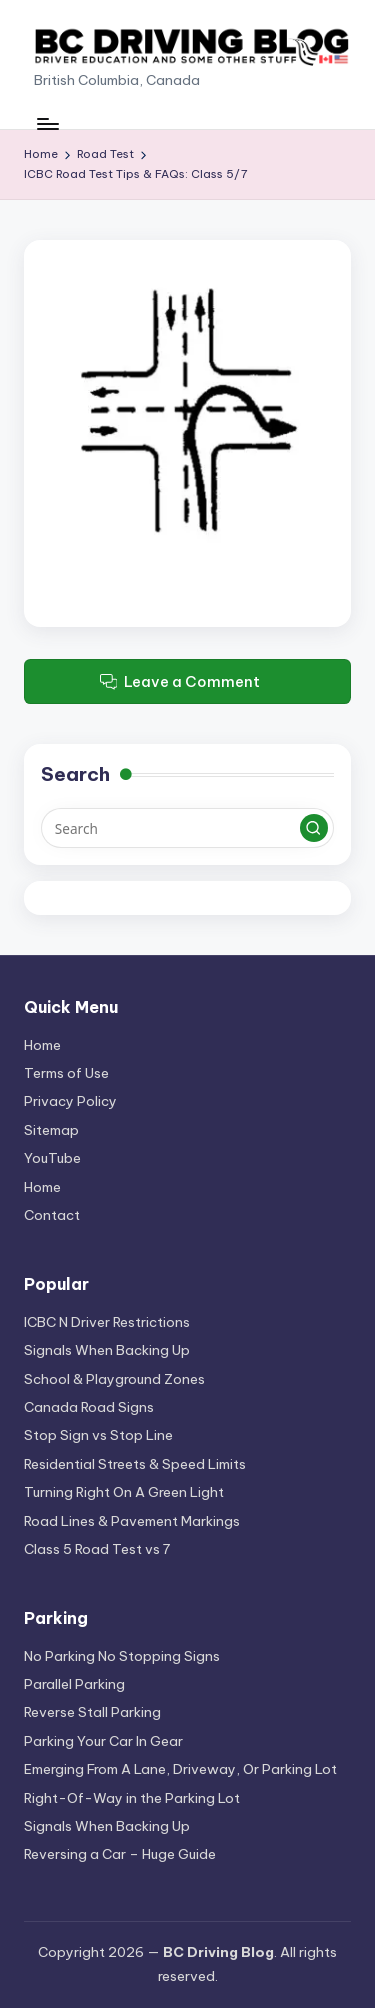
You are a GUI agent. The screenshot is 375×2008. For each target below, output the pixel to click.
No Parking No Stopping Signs (122, 1656)
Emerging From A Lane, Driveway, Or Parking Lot (180, 1769)
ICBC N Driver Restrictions (107, 1322)
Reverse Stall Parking (92, 1712)
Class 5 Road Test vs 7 (97, 1549)
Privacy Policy (70, 1101)
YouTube (52, 1158)
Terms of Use (66, 1073)
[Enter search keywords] (187, 828)
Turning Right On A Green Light (124, 1492)
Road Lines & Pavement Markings (132, 1521)
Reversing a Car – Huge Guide (120, 1854)
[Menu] (47, 123)
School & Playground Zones (114, 1379)
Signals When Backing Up (107, 1350)
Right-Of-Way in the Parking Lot (132, 1798)
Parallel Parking (74, 1684)
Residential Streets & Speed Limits (135, 1464)
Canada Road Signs (89, 1407)
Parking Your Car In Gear (103, 1741)
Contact (52, 1215)
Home (42, 1045)
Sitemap (51, 1130)
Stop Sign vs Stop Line (98, 1435)
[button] (314, 828)
